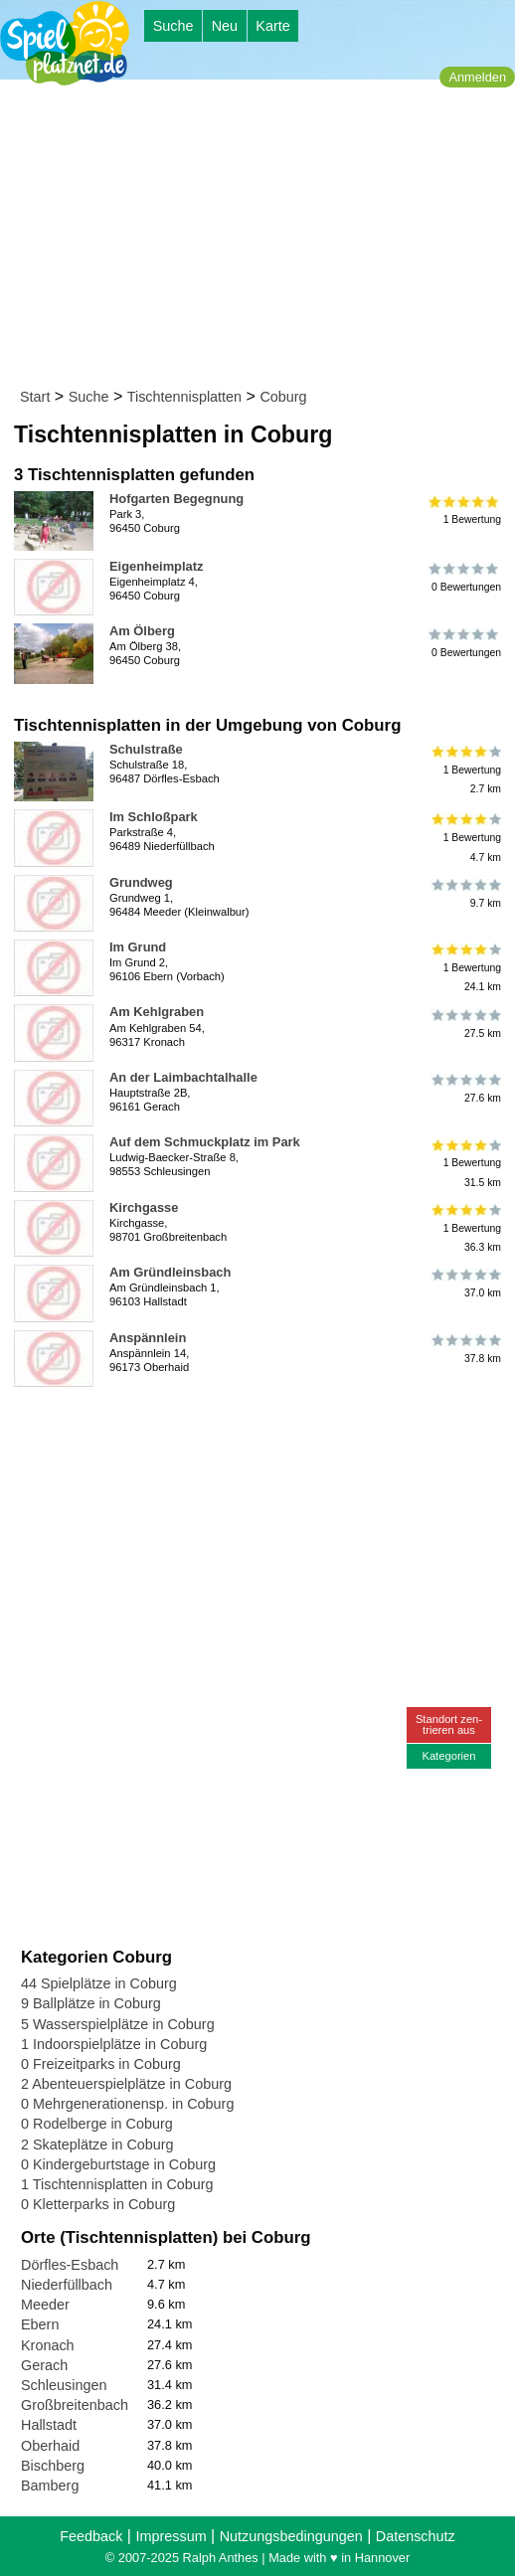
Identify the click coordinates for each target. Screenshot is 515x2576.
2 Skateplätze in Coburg (97, 2144)
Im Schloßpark (153, 816)
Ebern (40, 2324)
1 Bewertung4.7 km (465, 837)
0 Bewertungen (465, 578)
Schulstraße (146, 749)
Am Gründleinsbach (170, 1272)
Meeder (45, 2305)
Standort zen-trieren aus (449, 1724)
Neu (225, 26)
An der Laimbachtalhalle (183, 1077)
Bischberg (53, 2466)
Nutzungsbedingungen (291, 2536)
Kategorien (448, 1756)
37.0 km (465, 1283)
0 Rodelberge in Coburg (97, 2124)
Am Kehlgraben (156, 1011)
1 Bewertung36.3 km (465, 1228)
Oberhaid (50, 2446)
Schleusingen (63, 2385)
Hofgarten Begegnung (176, 498)
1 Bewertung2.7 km (465, 770)
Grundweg (141, 882)
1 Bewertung (465, 510)
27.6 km (465, 1089)
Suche (173, 26)
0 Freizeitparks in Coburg (101, 2064)
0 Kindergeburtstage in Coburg (118, 2164)
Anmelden (477, 77)
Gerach (44, 2365)
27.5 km (465, 1023)
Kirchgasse (143, 1207)
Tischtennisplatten (184, 397)
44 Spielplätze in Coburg (99, 1983)
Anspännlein (147, 1337)
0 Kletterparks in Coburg (98, 2204)
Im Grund (137, 947)
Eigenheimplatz (156, 566)
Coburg (282, 397)
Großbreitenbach (74, 2405)
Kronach (48, 2345)
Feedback (91, 2536)
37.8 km (465, 1349)
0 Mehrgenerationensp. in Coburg (127, 2104)
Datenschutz (415, 2536)
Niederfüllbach (66, 2285)
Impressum (170, 2536)
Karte (272, 26)
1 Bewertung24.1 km (465, 968)
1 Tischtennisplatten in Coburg (117, 2184)
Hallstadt (49, 2425)
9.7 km (465, 894)
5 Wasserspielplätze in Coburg (118, 2024)
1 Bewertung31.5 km (465, 1162)
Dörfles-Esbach (69, 2265)
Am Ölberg (142, 630)
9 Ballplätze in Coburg (91, 2003)
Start (35, 397)
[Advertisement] (264, 237)
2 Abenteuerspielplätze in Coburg (126, 2084)
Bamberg (50, 2485)
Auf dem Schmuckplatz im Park (204, 1141)
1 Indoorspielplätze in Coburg (114, 2044)
